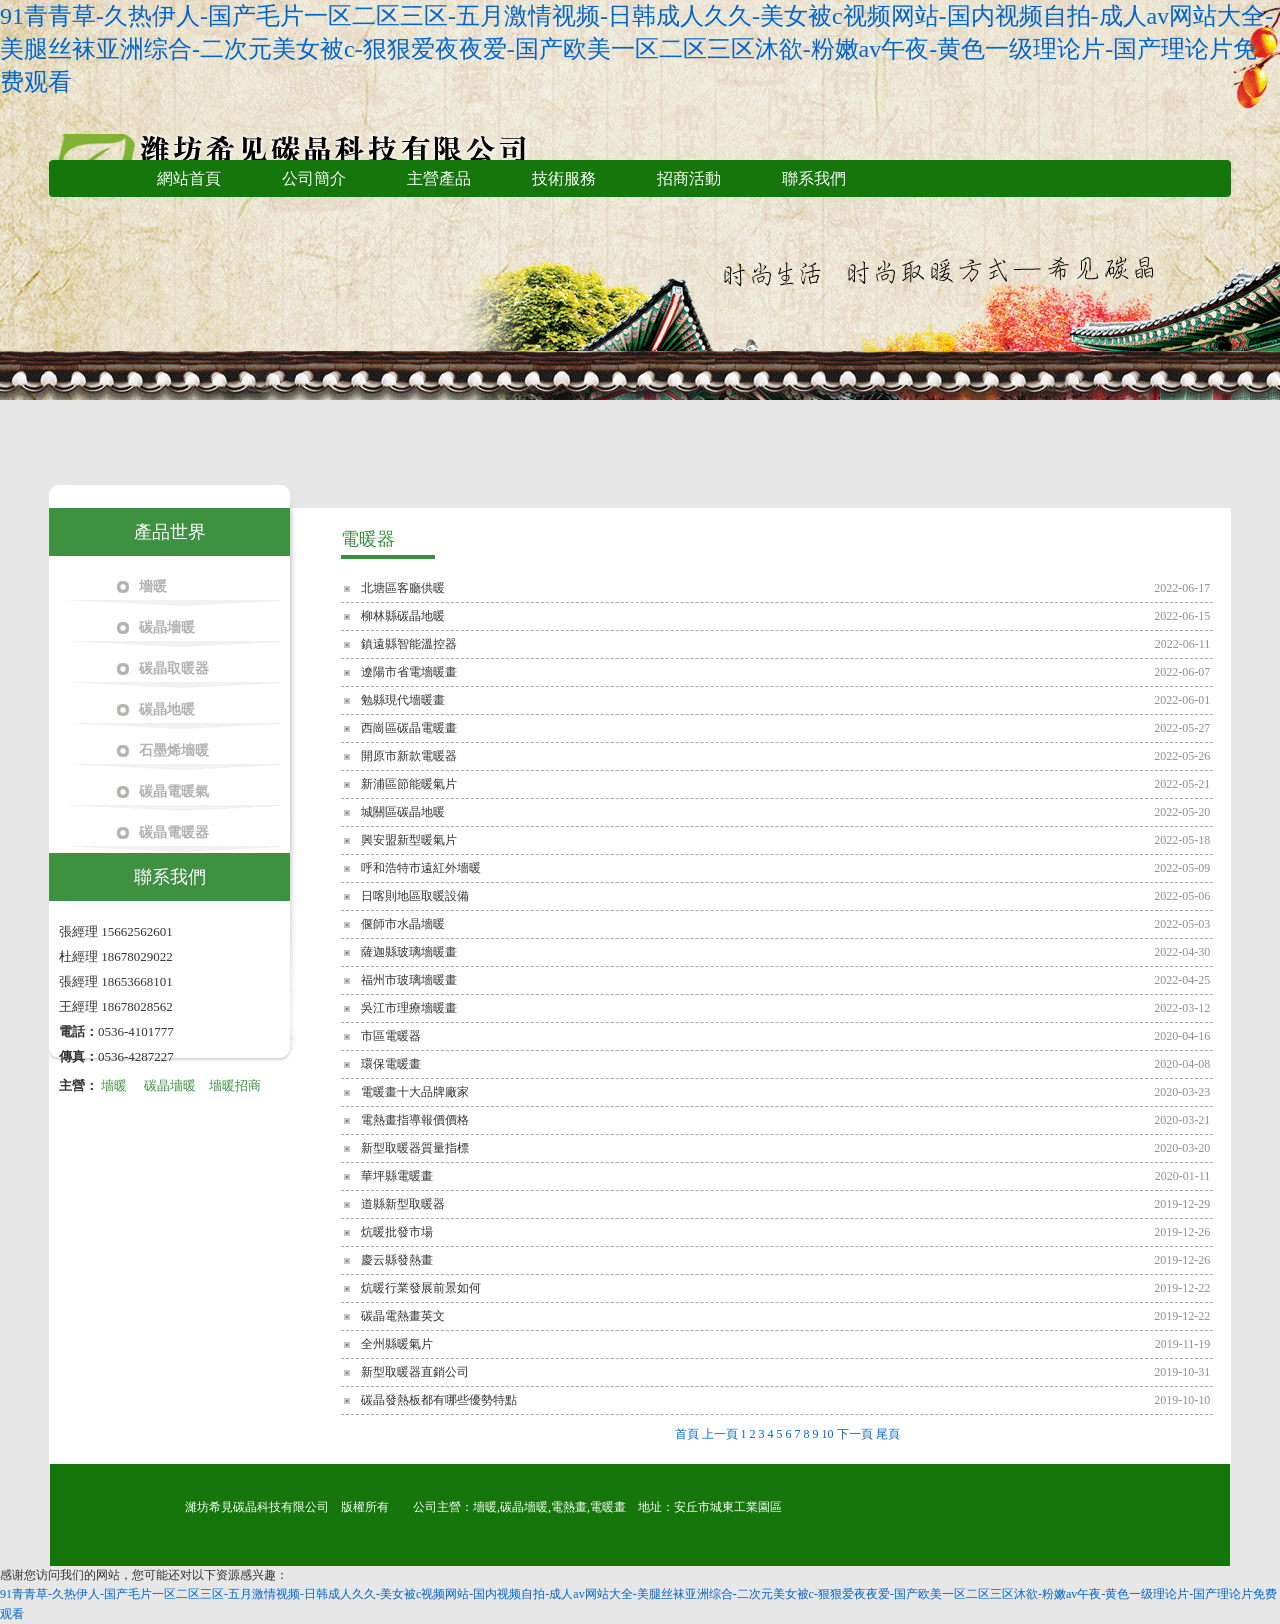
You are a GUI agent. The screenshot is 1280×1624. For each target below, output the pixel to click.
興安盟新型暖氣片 (409, 840)
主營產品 (439, 178)
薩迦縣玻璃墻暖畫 (409, 952)
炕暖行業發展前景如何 (421, 1288)
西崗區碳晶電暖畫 (409, 728)
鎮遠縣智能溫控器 (409, 644)
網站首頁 (189, 178)
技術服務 (564, 178)
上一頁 (720, 1434)
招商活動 (689, 178)
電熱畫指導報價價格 (415, 1120)
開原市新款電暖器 (409, 756)
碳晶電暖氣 (174, 791)
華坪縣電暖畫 (397, 1176)
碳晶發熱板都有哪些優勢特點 (439, 1400)
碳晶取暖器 (174, 668)
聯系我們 (814, 178)
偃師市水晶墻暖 (403, 924)
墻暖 (153, 586)
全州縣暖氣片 (397, 1344)
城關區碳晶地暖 (403, 812)
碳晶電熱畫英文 (403, 1316)
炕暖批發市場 (397, 1232)
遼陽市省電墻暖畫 (409, 672)
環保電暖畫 (391, 1064)
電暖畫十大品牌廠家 (415, 1092)
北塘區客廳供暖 (403, 588)
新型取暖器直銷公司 (415, 1372)
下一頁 (855, 1434)
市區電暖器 (391, 1036)
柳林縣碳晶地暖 (403, 616)
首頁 (687, 1434)
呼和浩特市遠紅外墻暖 (421, 868)
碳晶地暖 (167, 709)
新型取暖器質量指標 (415, 1148)
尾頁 (888, 1434)
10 (828, 1434)
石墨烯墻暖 (174, 750)
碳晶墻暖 (167, 627)
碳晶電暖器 (174, 832)
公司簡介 (314, 178)
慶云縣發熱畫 (397, 1260)
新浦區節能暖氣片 (409, 784)
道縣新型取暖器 (403, 1204)
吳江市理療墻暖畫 (409, 1008)
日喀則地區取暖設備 (415, 896)
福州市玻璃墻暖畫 (409, 980)
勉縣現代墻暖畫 (403, 700)
